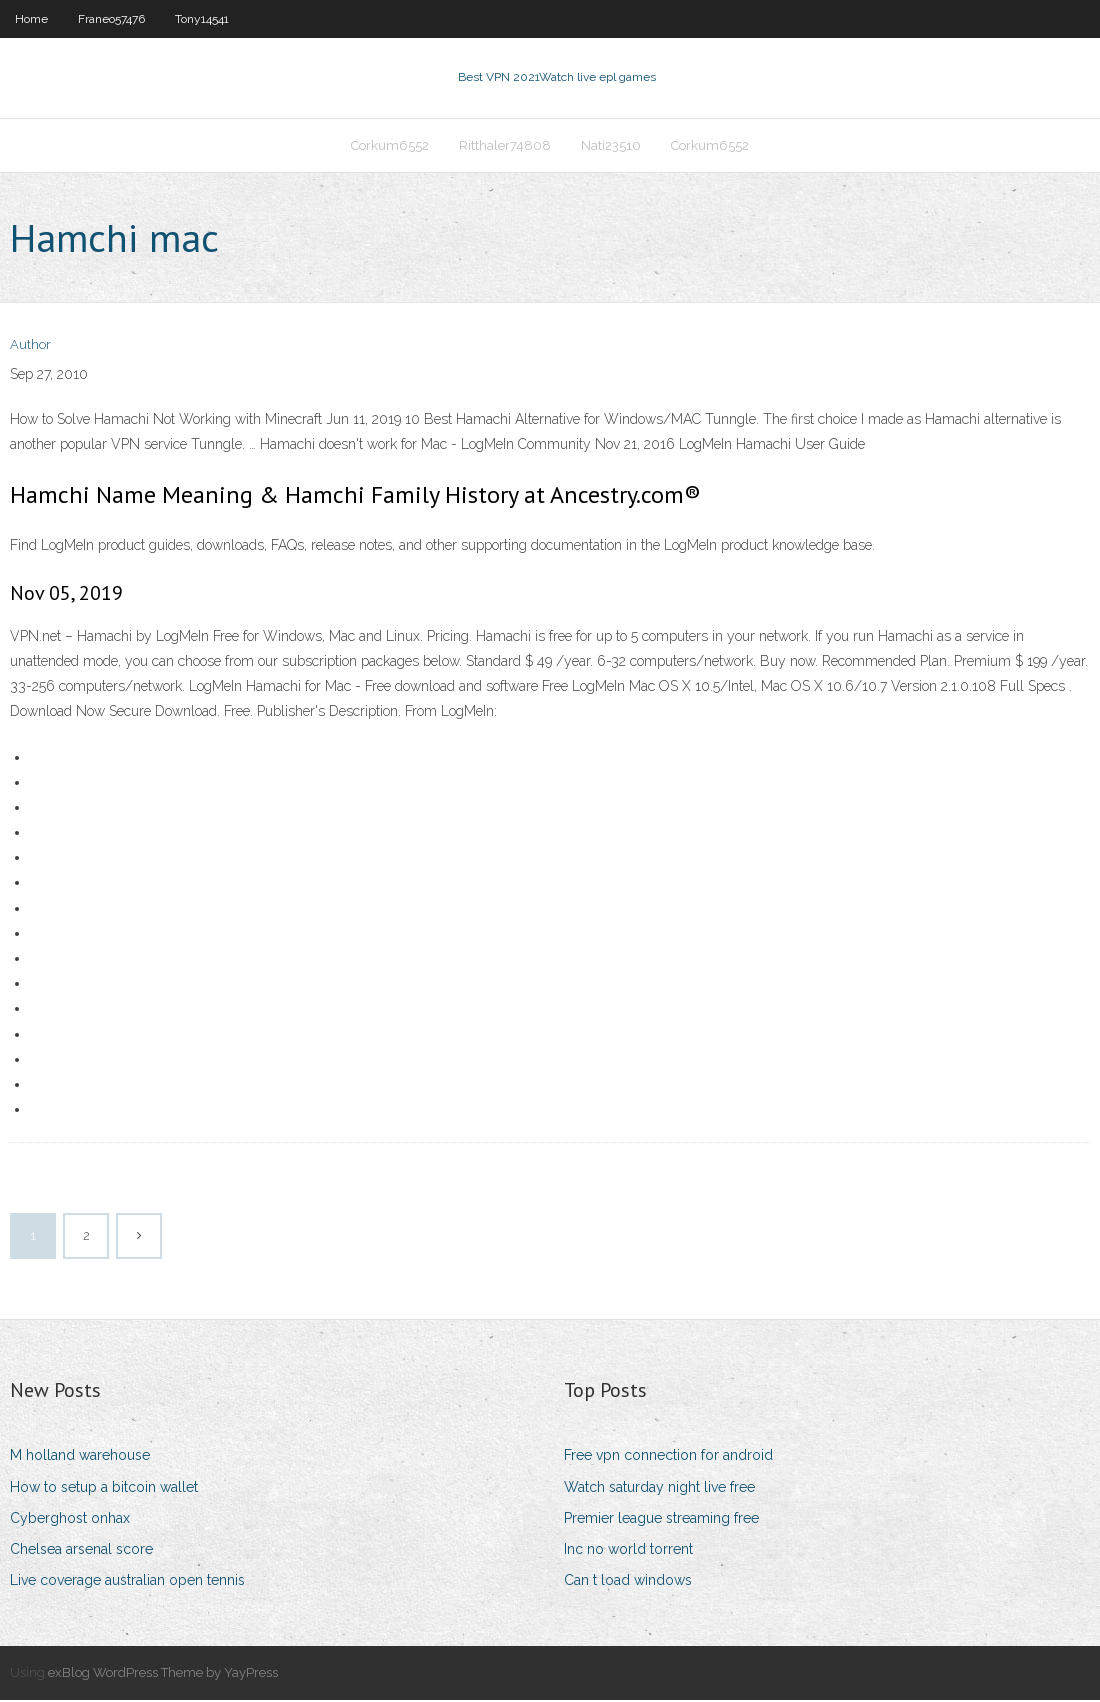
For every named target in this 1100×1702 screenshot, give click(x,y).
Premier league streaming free (661, 1520)
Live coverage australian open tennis (127, 1582)
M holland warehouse (80, 1457)
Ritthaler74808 (505, 146)
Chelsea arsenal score (81, 1551)
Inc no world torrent (628, 1551)
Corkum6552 (390, 146)
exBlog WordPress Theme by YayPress (163, 1674)
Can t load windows (628, 1582)
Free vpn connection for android (668, 1457)
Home (31, 19)
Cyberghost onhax (70, 1520)
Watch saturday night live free (659, 1489)
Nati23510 (611, 146)
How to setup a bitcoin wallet (104, 1489)
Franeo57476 (111, 19)
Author (30, 347)
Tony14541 (202, 19)
